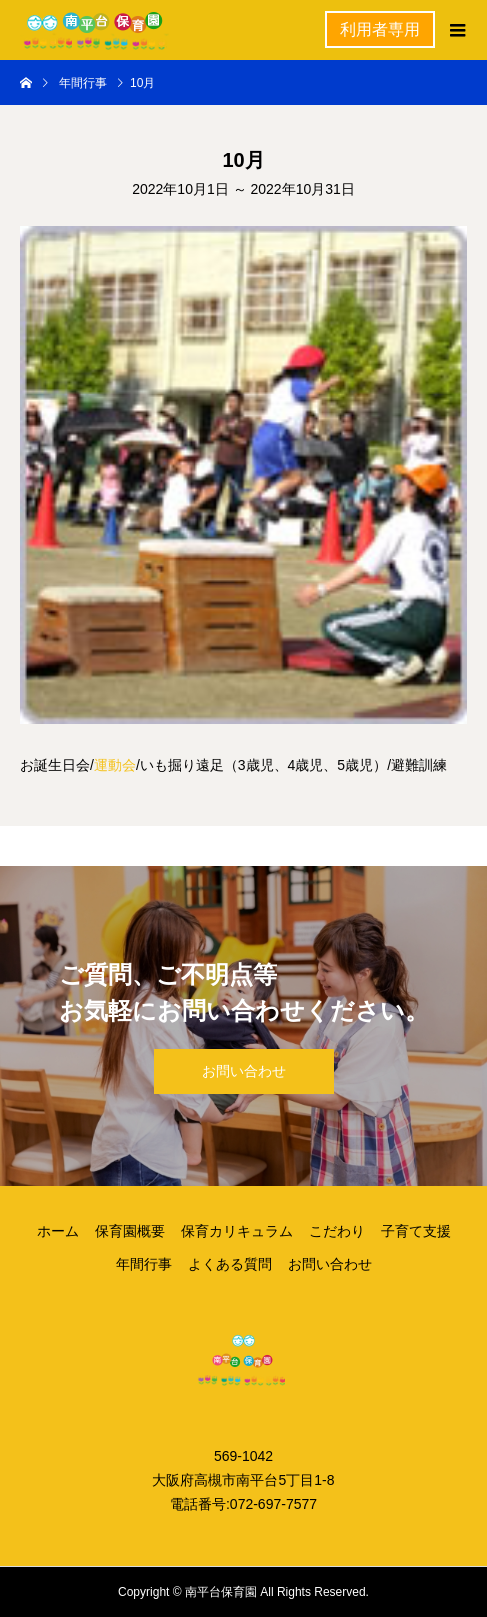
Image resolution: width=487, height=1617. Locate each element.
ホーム (58, 1231)
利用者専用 (380, 29)
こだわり (337, 1231)
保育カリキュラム (237, 1231)
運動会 (115, 765)
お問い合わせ (244, 1071)
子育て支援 (416, 1231)
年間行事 (144, 1264)
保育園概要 (130, 1231)
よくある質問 (230, 1264)
